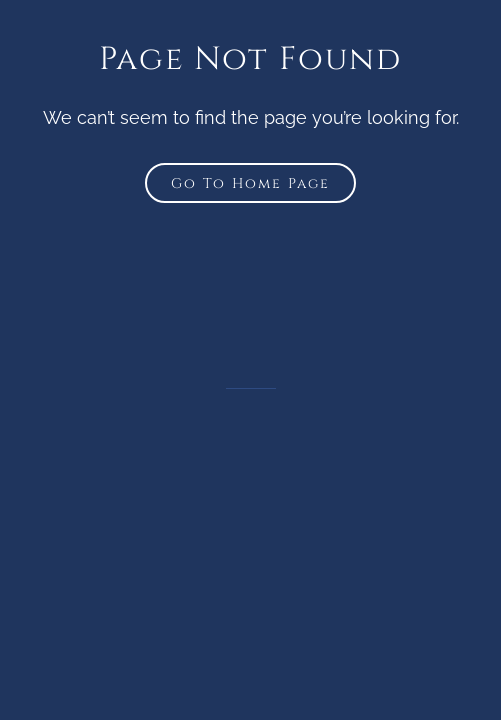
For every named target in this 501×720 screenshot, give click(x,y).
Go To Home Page (250, 183)
